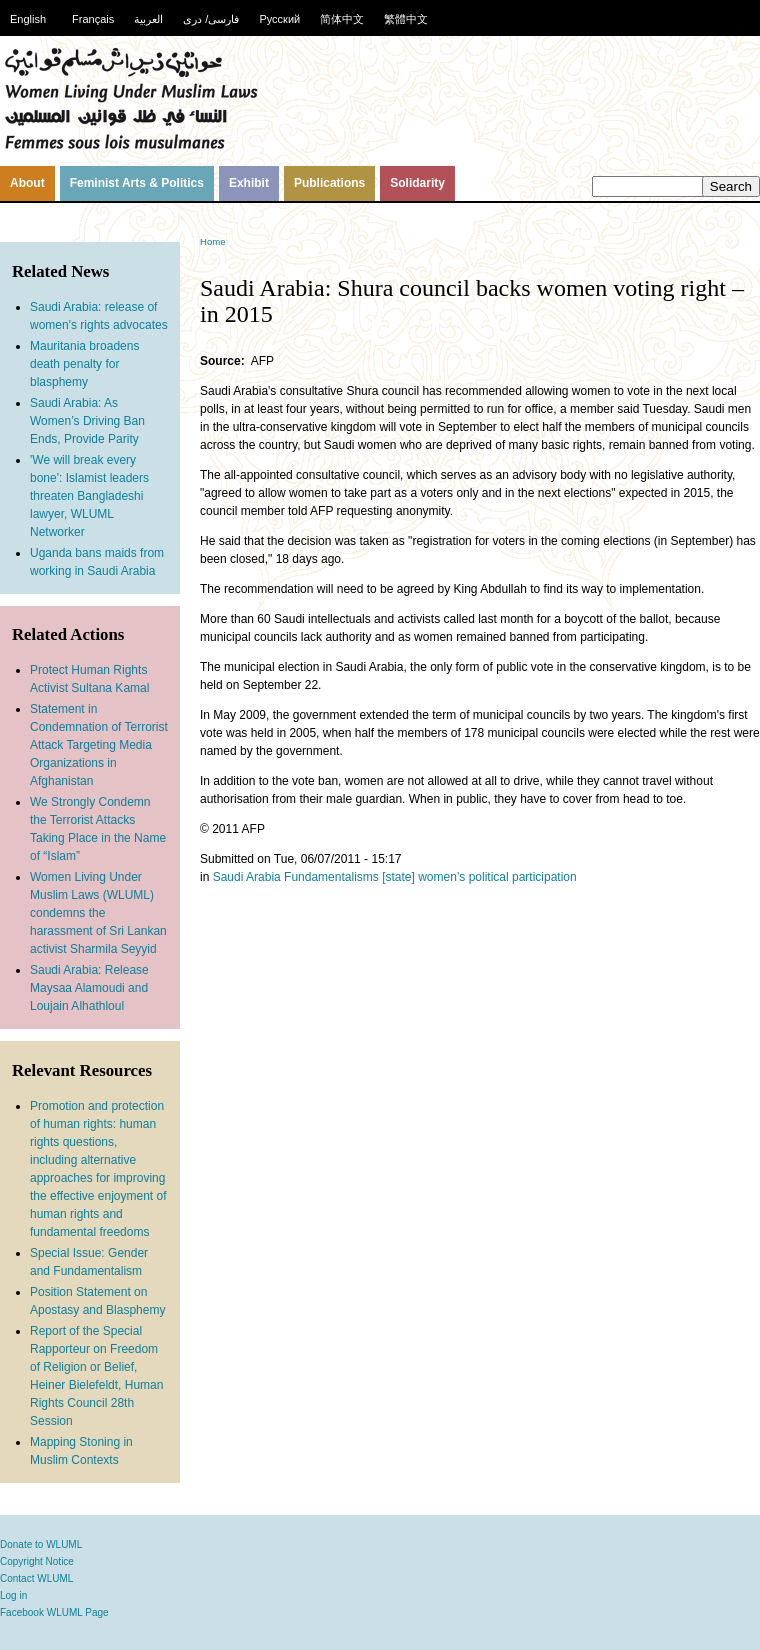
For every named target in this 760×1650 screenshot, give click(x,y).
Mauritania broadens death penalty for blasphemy (84, 364)
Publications (329, 183)
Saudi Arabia (247, 877)
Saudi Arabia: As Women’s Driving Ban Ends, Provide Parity (87, 421)
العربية (148, 19)
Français (93, 19)
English (28, 19)
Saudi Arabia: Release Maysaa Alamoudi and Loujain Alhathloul (89, 988)
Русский (279, 19)
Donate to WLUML (41, 1544)
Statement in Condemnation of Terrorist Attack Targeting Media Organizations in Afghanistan (99, 745)
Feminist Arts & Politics (137, 183)
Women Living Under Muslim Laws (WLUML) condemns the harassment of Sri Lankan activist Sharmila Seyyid (98, 913)
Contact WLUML (36, 1578)
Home (213, 241)
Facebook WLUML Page (54, 1612)
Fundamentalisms (331, 877)
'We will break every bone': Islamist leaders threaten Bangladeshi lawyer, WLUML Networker (89, 496)
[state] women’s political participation (479, 877)
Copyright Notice (37, 1561)
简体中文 (342, 19)
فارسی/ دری (211, 19)
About (27, 183)
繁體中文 (406, 19)
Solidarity (417, 183)
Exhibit (249, 183)
